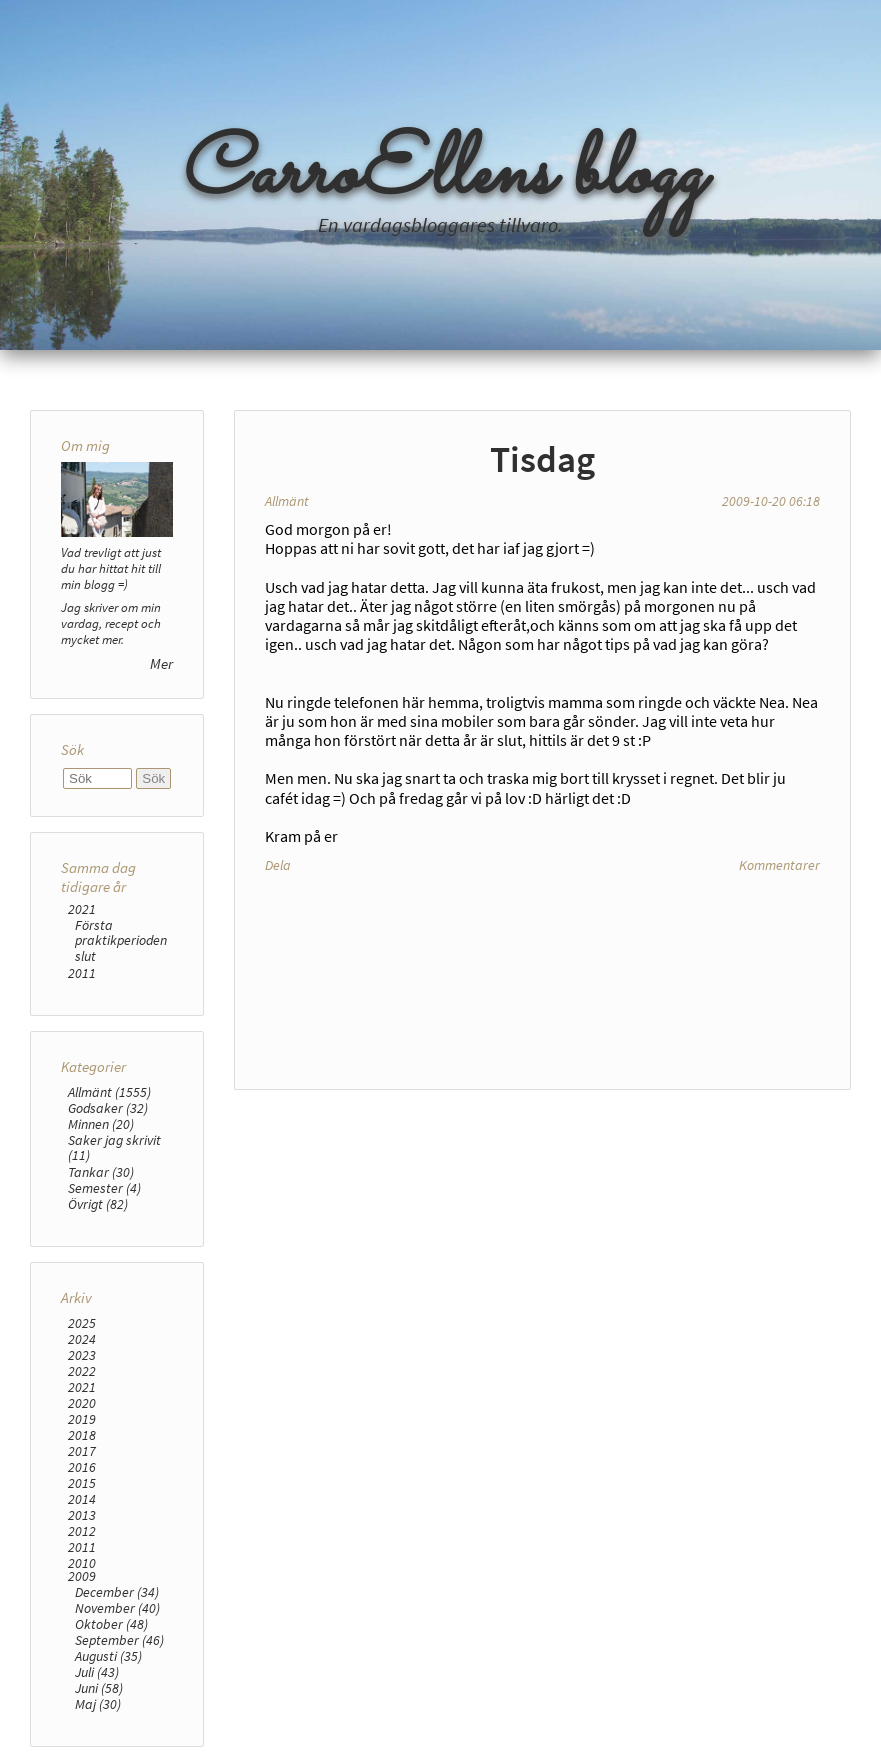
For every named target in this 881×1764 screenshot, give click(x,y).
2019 (82, 1419)
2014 (82, 1499)
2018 (82, 1435)
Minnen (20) (101, 1124)
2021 (82, 909)
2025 (82, 1323)
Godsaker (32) (108, 1108)
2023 (82, 1355)
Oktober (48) (111, 1624)
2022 (82, 1371)
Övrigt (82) (98, 1204)
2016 (82, 1467)
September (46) (119, 1640)
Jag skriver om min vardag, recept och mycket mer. (111, 623)
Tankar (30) (101, 1172)
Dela (278, 865)
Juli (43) (97, 1672)
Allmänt (287, 501)
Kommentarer (779, 865)
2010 (82, 1563)
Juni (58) (99, 1688)
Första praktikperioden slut (121, 940)
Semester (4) (104, 1188)
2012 (82, 1531)
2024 (82, 1339)
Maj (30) (98, 1704)
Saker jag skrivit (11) (114, 1147)
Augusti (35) (108, 1656)
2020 (82, 1403)
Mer (161, 663)
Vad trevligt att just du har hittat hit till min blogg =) (111, 568)
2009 (82, 1576)
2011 (82, 973)
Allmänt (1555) (109, 1092)
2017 (82, 1451)
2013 (82, 1515)
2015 (82, 1483)
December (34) (117, 1592)
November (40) (117, 1608)
